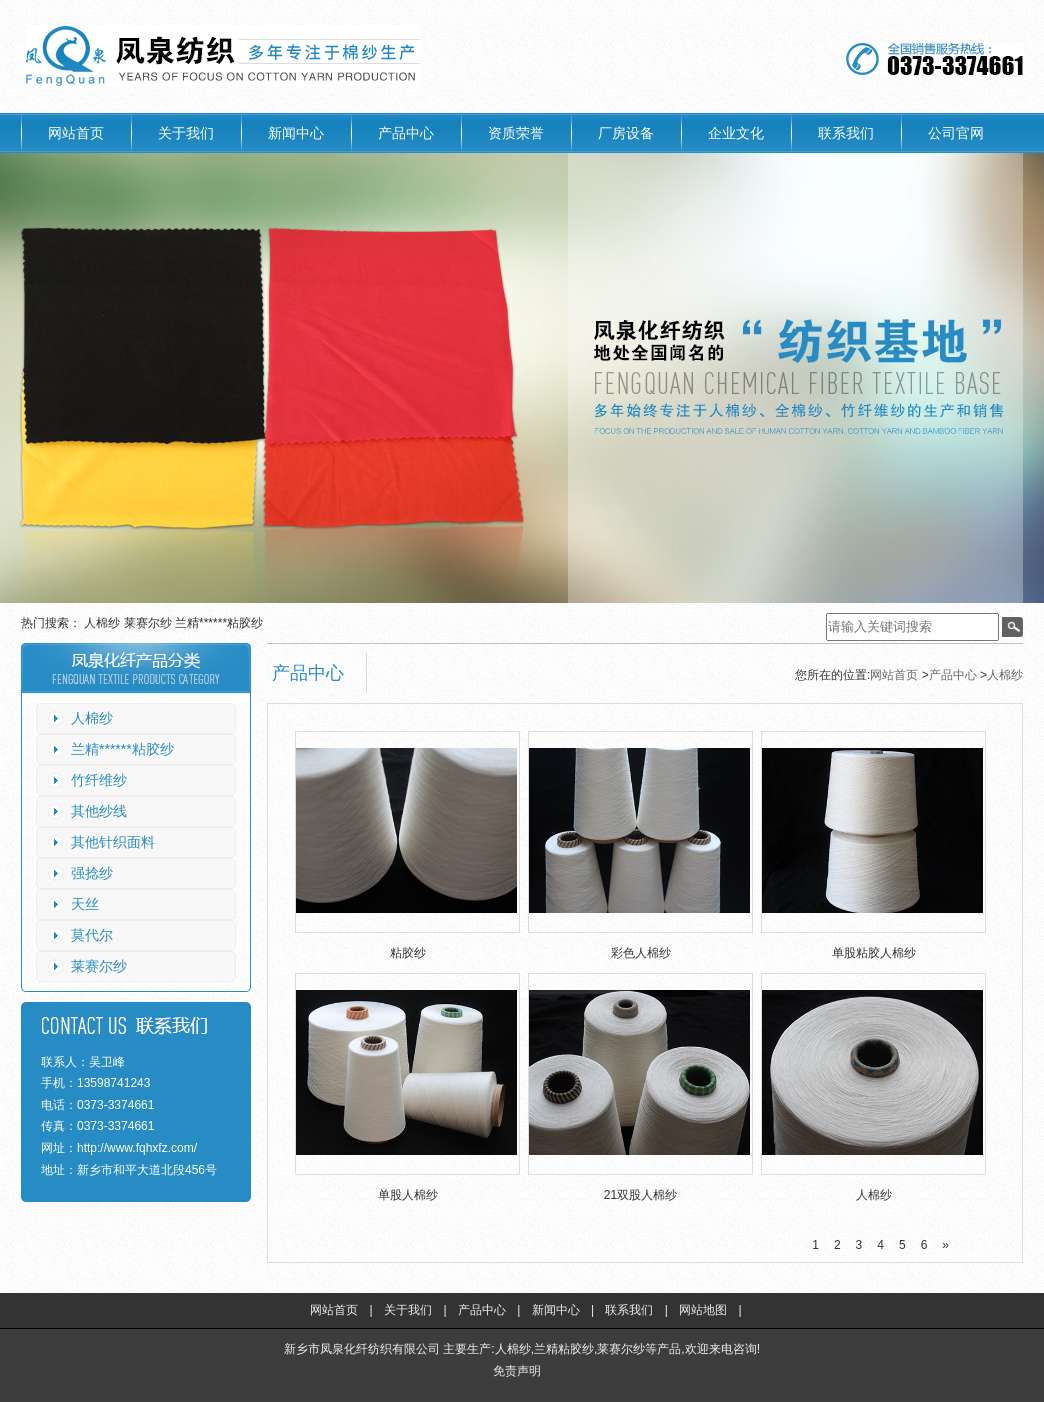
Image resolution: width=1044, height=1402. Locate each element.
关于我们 (186, 133)
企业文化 (736, 133)
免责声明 (517, 1371)
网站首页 (76, 133)
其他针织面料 (113, 842)
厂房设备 (626, 133)
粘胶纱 (408, 953)
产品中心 (406, 133)
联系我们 (846, 133)
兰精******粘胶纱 (219, 623)
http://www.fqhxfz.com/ (137, 1148)
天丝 (85, 904)
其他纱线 (99, 811)
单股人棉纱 (408, 1195)
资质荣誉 (516, 133)
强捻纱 (92, 873)
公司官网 (956, 133)
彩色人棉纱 (641, 953)
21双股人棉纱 (640, 1195)
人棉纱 (103, 623)
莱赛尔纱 (149, 623)
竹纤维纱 (99, 780)
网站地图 (703, 1310)
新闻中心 (296, 133)
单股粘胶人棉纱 (874, 953)
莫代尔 (92, 935)
